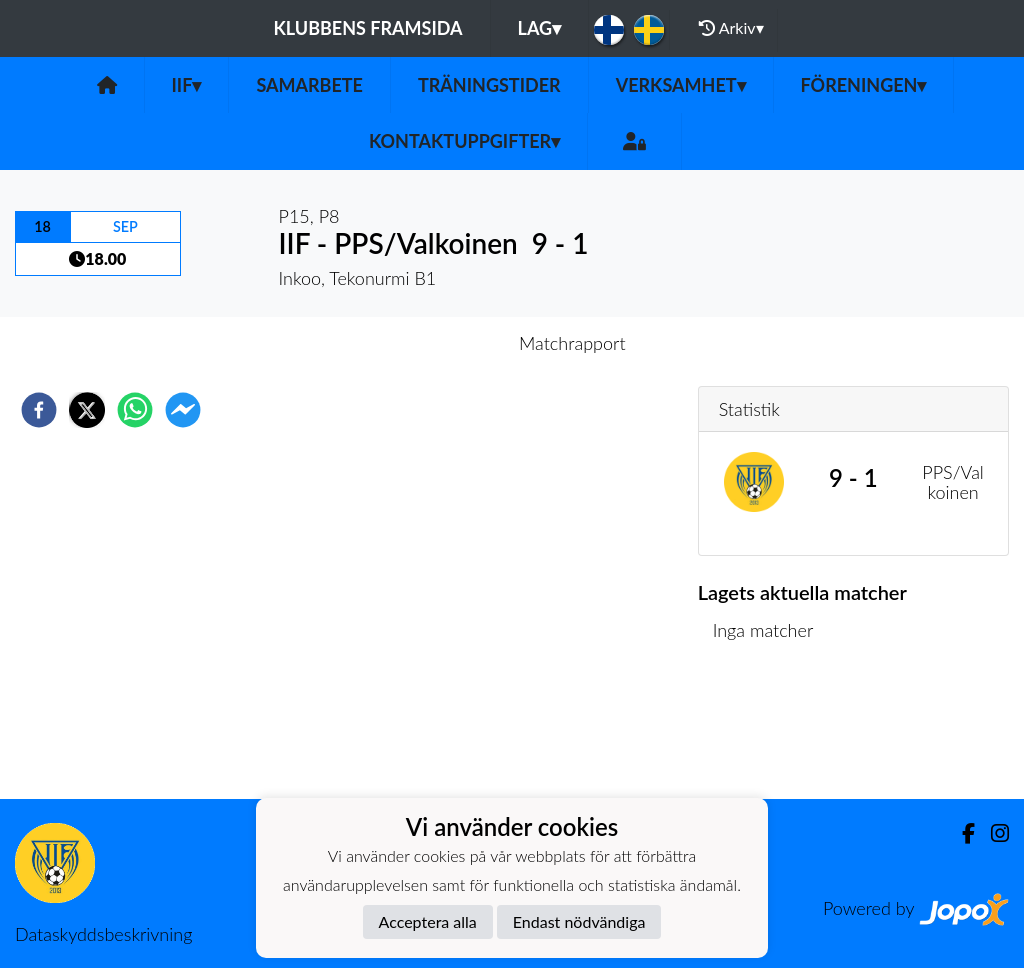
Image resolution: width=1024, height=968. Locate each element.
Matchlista (762, 731)
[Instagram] (992, 833)
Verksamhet (681, 85)
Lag (540, 28)
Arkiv (731, 28)
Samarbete (309, 85)
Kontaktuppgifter (464, 141)
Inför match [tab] (442, 343)
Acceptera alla (428, 921)
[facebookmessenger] (183, 410)
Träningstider (489, 85)
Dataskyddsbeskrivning (103, 934)
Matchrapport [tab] (572, 343)
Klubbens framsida (367, 28)
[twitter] (87, 410)
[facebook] (39, 410)
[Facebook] (960, 833)
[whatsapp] (135, 410)
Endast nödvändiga (579, 921)
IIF (187, 85)
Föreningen (864, 85)
